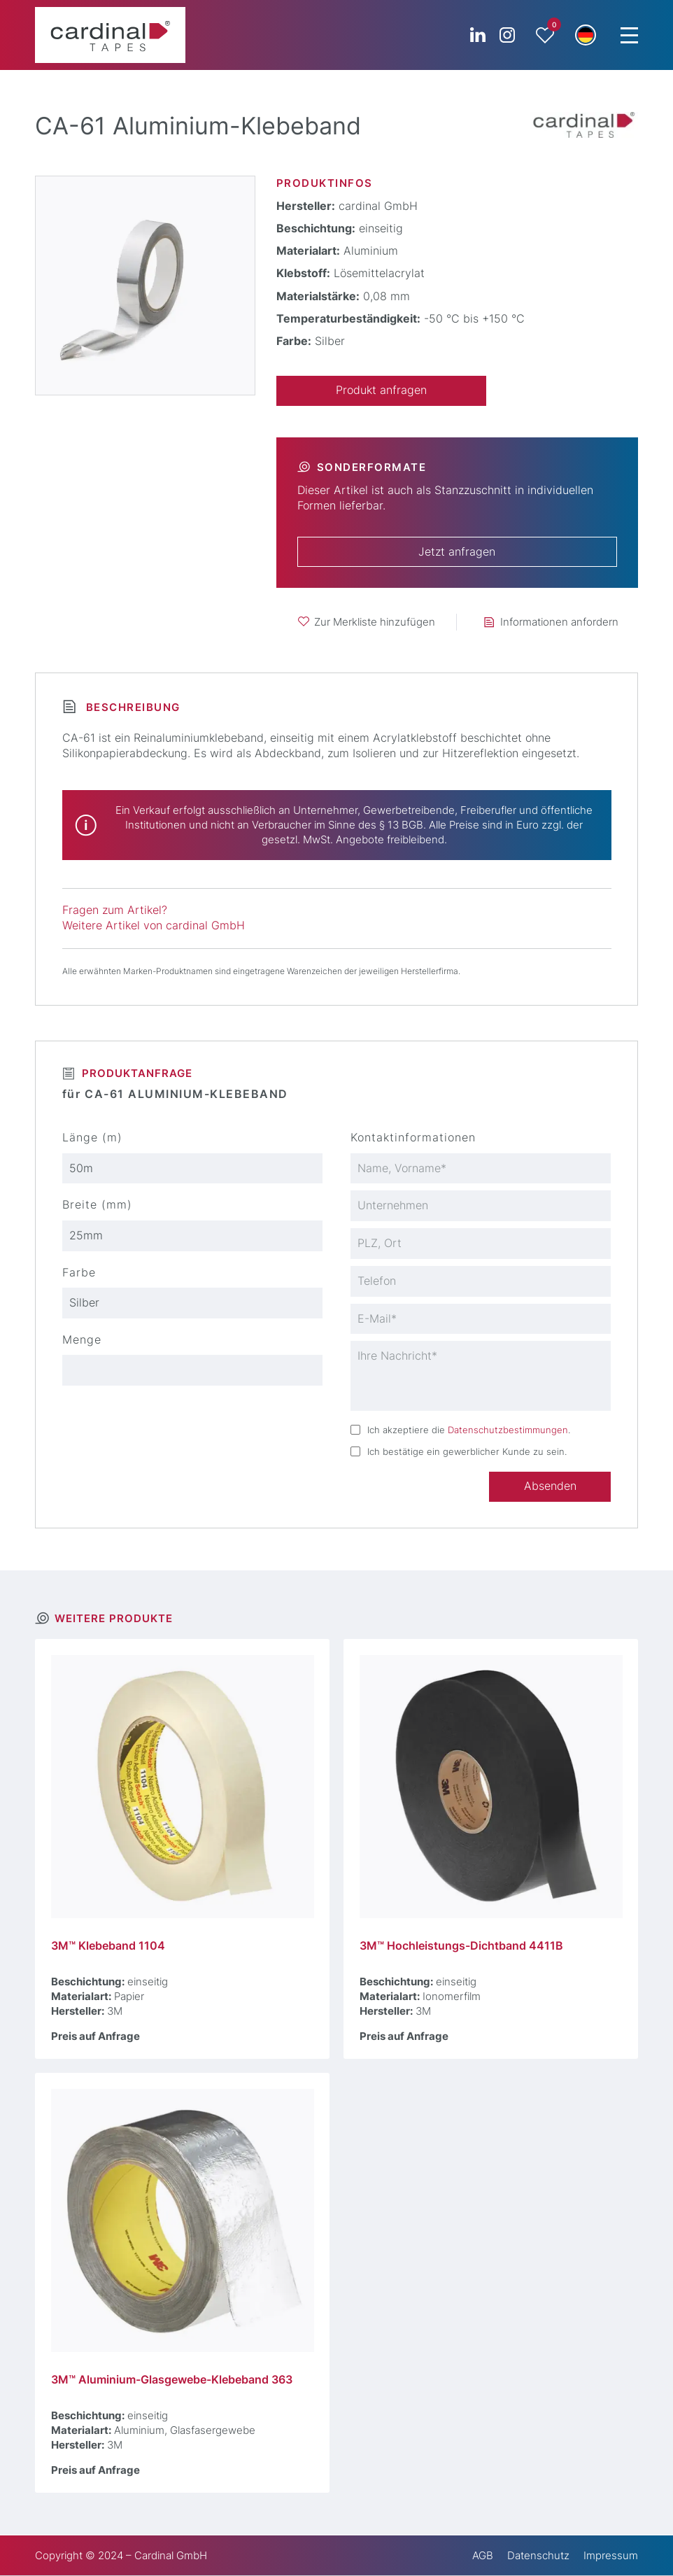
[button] (585, 34)
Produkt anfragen (381, 390)
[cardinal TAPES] (110, 35)
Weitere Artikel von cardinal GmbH (153, 925)
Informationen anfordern (559, 621)
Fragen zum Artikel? (114, 910)
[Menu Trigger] (629, 35)
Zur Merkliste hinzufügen (374, 621)
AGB (482, 2556)
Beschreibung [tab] (131, 707)
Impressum (610, 2556)
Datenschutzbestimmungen (508, 1430)
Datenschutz (538, 2556)
